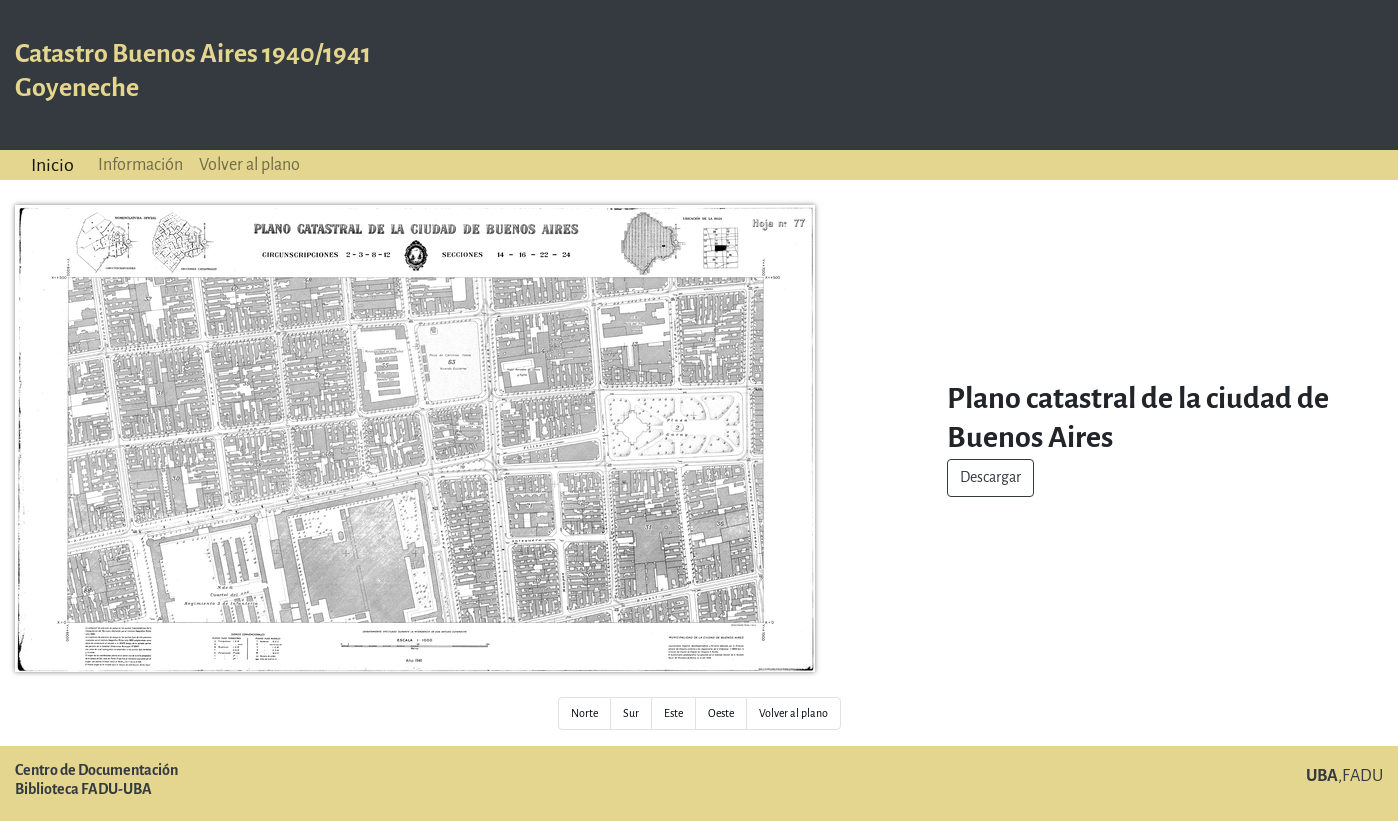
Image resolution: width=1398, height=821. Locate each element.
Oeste (721, 713)
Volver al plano (249, 164)
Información (140, 164)
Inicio (52, 165)
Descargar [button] (990, 477)
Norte (584, 713)
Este (673, 713)
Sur (631, 713)
